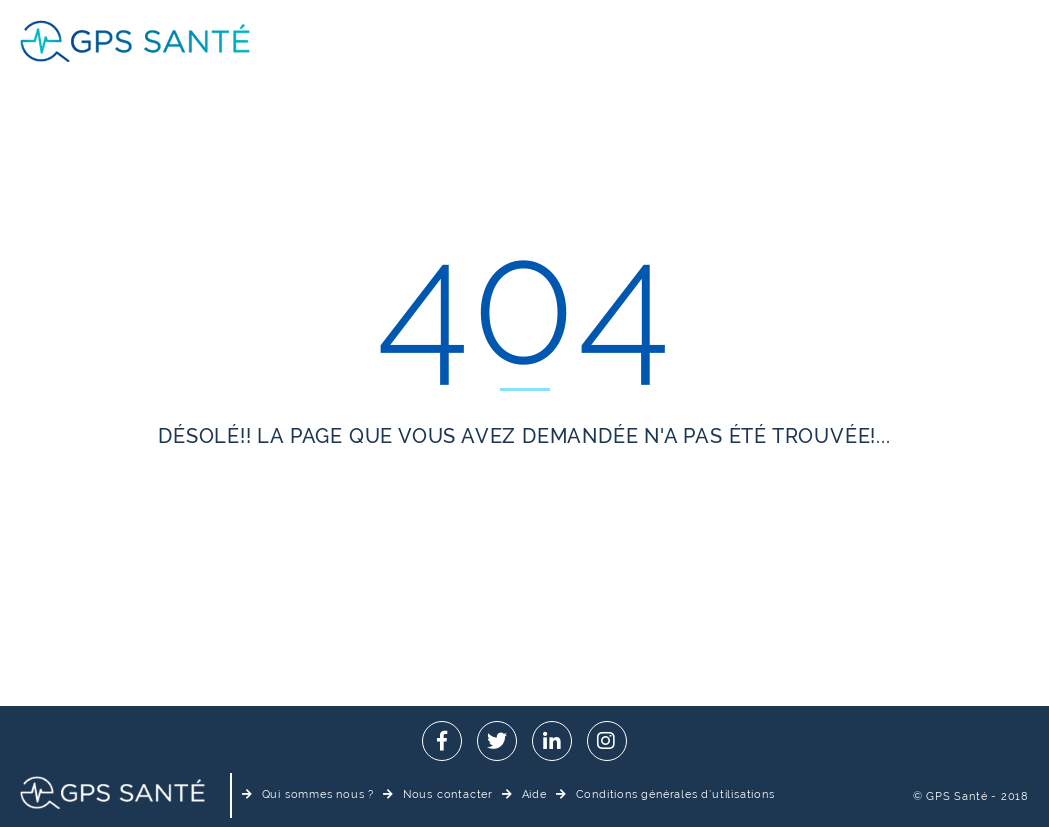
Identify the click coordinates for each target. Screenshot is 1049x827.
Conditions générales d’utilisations (665, 794)
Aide (524, 794)
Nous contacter (438, 794)
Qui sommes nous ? (308, 794)
